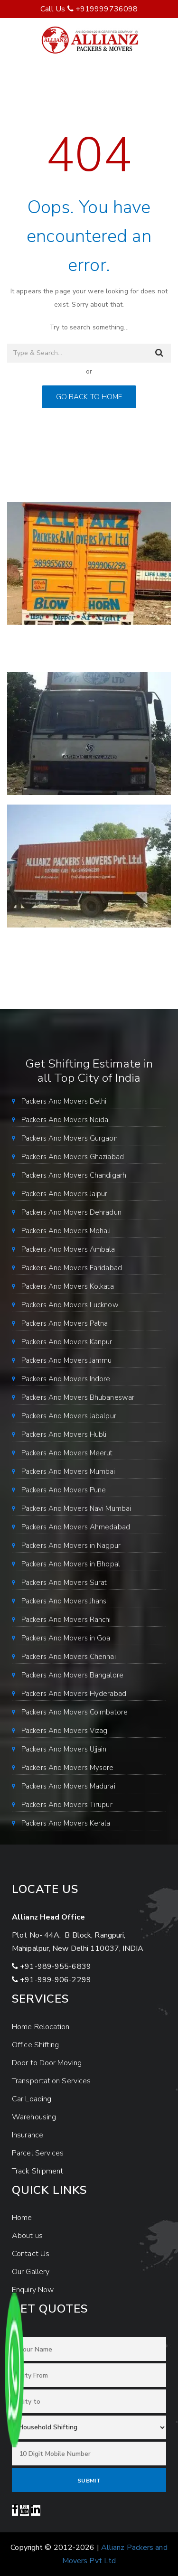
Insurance (27, 2135)
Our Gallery (30, 2272)
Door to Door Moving (47, 2063)
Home (22, 2217)
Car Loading (31, 2099)
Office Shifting (35, 2045)
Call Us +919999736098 (89, 9)
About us (27, 2235)
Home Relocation (41, 2027)
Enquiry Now (33, 2290)
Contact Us (30, 2253)
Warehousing (34, 2117)
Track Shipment (37, 2171)
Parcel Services (38, 2153)
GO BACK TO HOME (89, 397)
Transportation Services (51, 2081)
